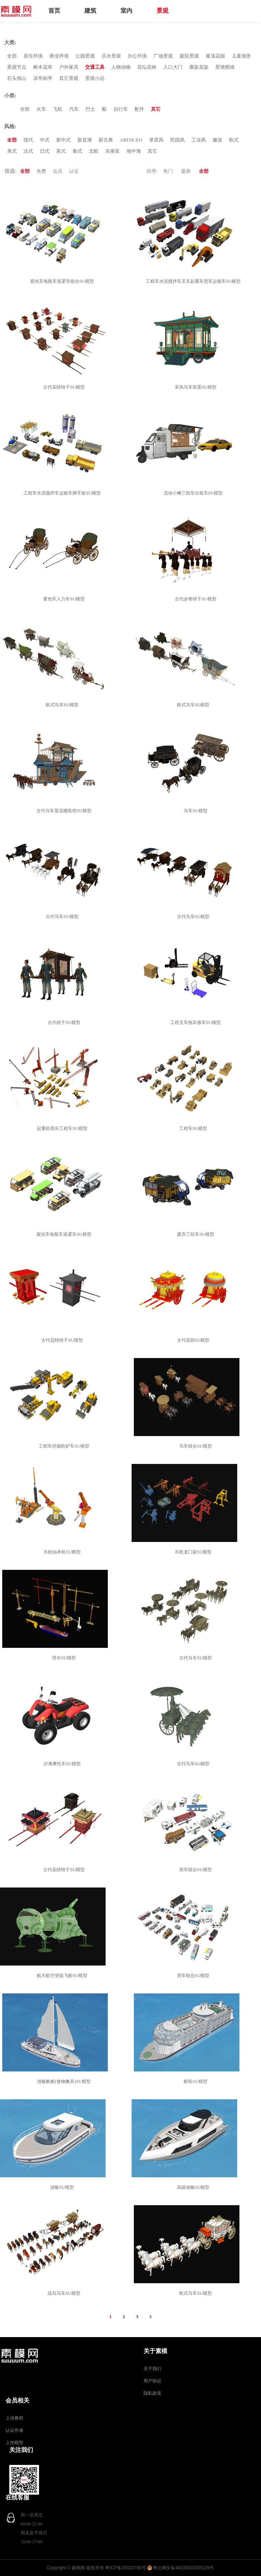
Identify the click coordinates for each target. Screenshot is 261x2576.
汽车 (74, 109)
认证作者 (14, 2430)
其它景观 (68, 78)
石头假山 (16, 78)
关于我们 (152, 2368)
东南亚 (112, 151)
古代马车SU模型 (63, 916)
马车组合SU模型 (196, 1446)
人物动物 (120, 67)
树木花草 (42, 67)
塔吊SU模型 (64, 1657)
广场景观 (163, 56)
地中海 (133, 151)
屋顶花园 (215, 56)
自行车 (120, 109)
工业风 (198, 140)
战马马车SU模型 (65, 2293)
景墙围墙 (225, 67)
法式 (28, 151)
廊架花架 (199, 67)
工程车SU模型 (194, 1128)
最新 (186, 171)
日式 (44, 151)
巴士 (90, 109)
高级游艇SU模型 (194, 2187)
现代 (28, 140)
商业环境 (59, 56)
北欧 (94, 151)
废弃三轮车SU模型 (196, 1234)
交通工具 (94, 67)
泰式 (77, 151)
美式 (12, 151)
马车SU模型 (196, 810)
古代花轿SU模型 (194, 1340)
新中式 (63, 140)
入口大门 (173, 67)
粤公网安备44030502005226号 (183, 2567)
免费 (41, 171)
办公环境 (137, 56)
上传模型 (14, 2442)
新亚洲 (84, 140)
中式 (44, 140)
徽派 (217, 140)
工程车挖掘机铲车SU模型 (65, 1446)
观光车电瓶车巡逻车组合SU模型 (63, 281)
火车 (41, 109)
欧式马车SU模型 (63, 704)
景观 (162, 10)
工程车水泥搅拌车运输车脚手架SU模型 (63, 493)
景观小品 (94, 78)
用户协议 (152, 2381)
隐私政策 (152, 2393)
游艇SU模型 (63, 2187)
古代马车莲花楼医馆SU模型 (65, 810)
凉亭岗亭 (42, 78)
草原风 (156, 140)
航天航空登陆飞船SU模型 (63, 1975)
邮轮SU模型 (196, 2081)
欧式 (234, 140)
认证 (74, 171)
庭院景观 (189, 56)
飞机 (57, 109)
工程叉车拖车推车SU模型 (196, 1022)
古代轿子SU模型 (65, 1022)
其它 (156, 109)
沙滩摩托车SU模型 (63, 1763)
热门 (168, 171)
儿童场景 (241, 56)
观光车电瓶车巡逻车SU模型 (65, 1234)
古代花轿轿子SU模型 (64, 387)
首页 (54, 10)
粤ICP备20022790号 (125, 2567)
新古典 (106, 140)
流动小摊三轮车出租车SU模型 (194, 493)
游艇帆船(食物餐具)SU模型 (64, 2081)
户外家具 (68, 67)
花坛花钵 (147, 67)
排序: (152, 171)
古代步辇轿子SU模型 (196, 599)
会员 (57, 171)
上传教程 (14, 2418)
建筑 (90, 10)
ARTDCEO (131, 140)
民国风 (177, 140)
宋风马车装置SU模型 (196, 387)
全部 (12, 56)
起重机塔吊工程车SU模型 (63, 1128)
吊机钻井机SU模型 (63, 1552)
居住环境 (33, 56)
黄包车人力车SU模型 (64, 599)
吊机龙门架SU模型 (194, 1552)
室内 (126, 10)
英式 (61, 151)
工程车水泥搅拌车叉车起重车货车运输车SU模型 (194, 281)
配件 (139, 109)
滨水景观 (111, 56)
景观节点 (16, 67)
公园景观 (85, 56)
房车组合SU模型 (196, 1869)
